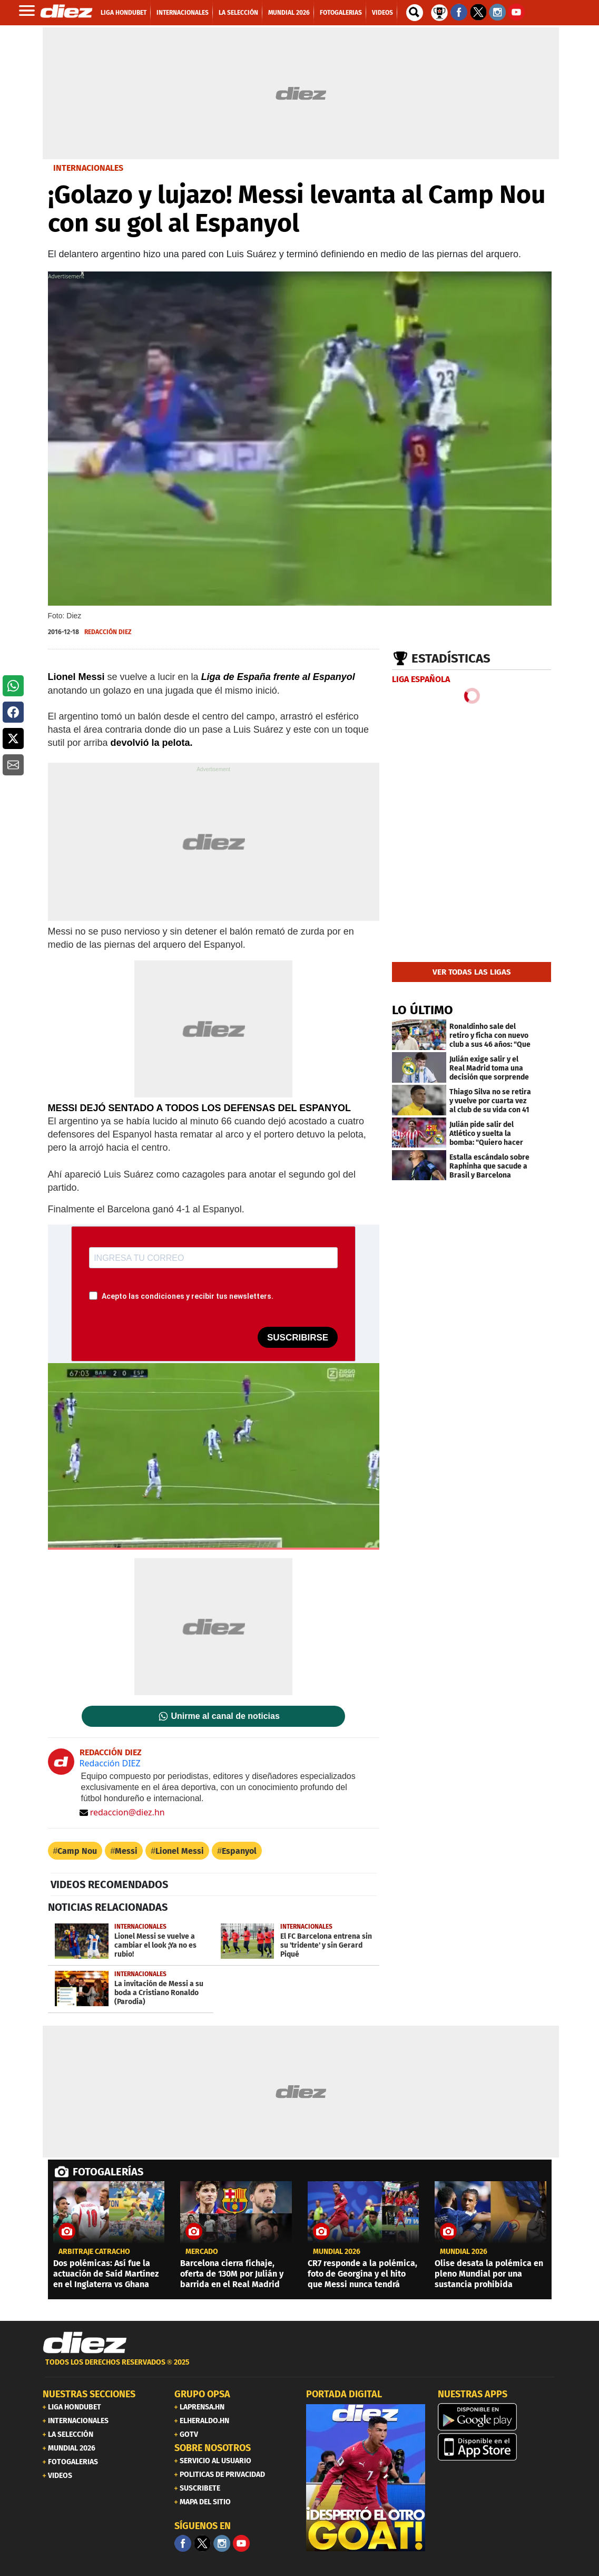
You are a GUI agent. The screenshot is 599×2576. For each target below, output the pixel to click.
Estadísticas (450, 658)
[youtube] (241, 2543)
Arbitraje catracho (94, 2252)
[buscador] (414, 12)
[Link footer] (85, 2342)
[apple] (497, 2447)
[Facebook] (182, 2543)
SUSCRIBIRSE (297, 1338)
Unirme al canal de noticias (225, 1716)
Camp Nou (77, 1851)
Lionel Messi (179, 1851)
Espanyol (239, 1851)
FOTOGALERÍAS (108, 2171)
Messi (126, 1851)
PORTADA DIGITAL (344, 2394)
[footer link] (300, 2368)
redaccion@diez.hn (122, 1812)
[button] (13, 685)
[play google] (497, 2417)
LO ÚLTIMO (422, 1010)
